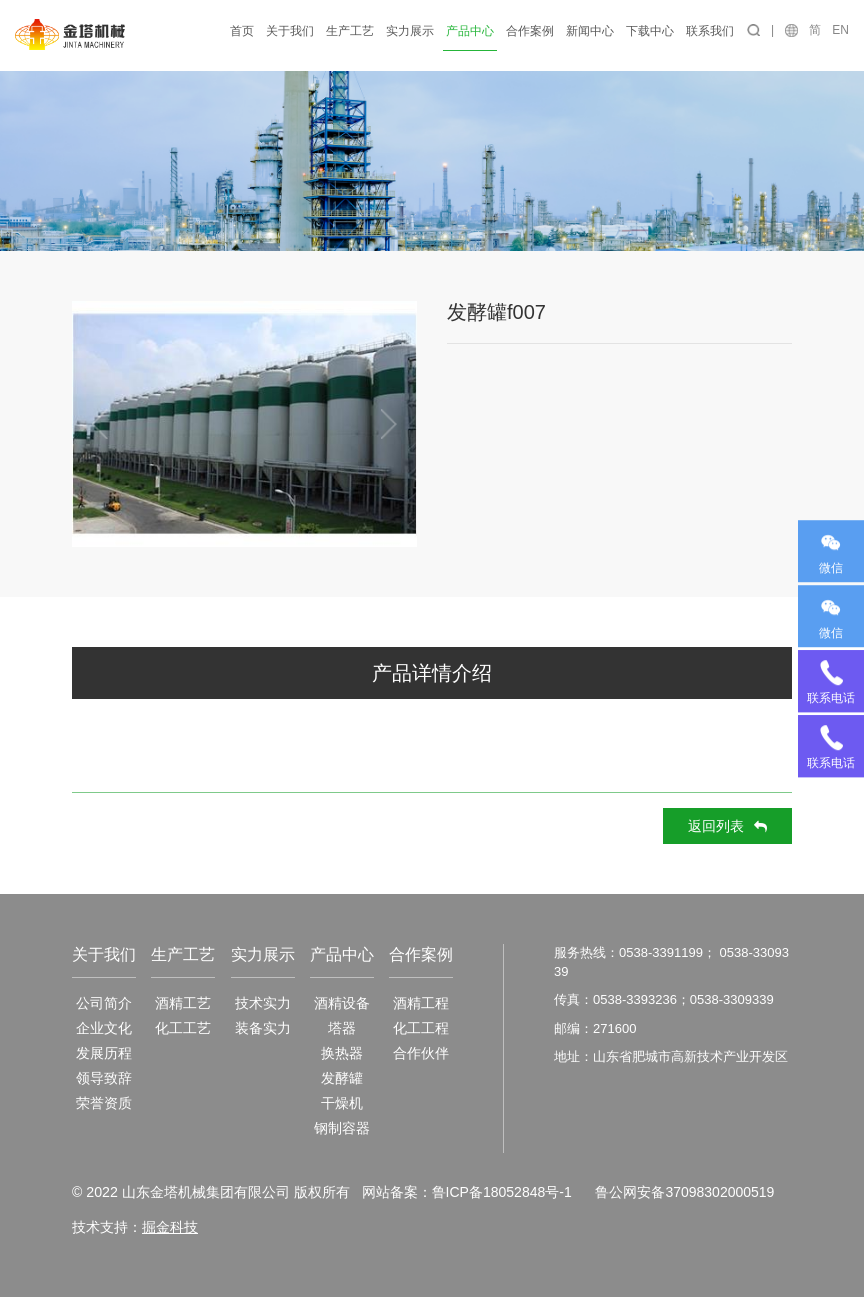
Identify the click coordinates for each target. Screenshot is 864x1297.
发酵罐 (342, 1078)
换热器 (342, 1053)
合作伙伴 (421, 1053)
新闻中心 (590, 31)
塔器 (342, 1028)
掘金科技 (170, 1227)
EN (840, 30)
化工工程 (421, 1028)
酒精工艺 (183, 1003)
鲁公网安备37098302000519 (684, 1192)
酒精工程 (421, 1003)
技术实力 (263, 1003)
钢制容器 (342, 1128)
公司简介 (104, 1003)
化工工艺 (183, 1028)
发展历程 (104, 1053)
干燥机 (342, 1103)
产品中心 (470, 31)
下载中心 (650, 31)
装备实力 (263, 1028)
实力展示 (410, 31)
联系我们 (710, 31)
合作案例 (530, 31)
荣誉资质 (104, 1103)
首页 (242, 31)
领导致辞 (104, 1078)
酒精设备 (342, 1003)
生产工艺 (350, 31)
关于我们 (290, 31)
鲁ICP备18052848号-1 (501, 1192)
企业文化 (104, 1028)
